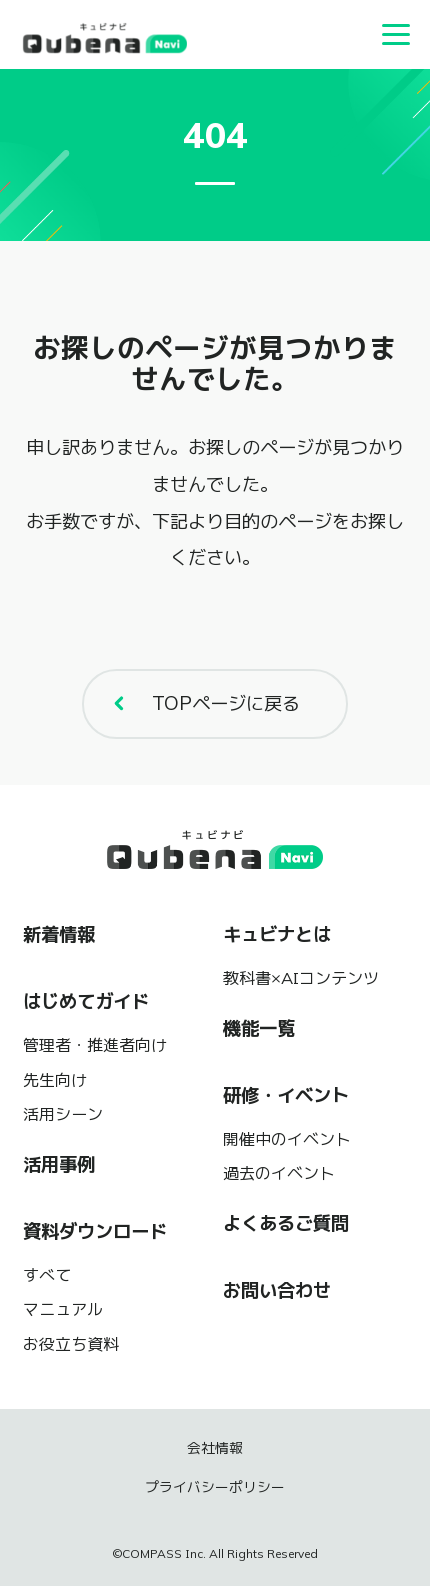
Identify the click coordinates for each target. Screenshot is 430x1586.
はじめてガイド (86, 1001)
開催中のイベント (287, 1139)
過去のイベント (279, 1173)
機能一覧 (259, 1028)
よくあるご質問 (286, 1223)
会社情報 (215, 1448)
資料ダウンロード (95, 1231)
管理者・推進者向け (95, 1045)
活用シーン (63, 1114)
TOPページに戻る (201, 703)
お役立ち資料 (71, 1344)
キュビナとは (277, 934)
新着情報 (59, 934)
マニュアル (63, 1309)
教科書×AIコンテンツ (301, 978)
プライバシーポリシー (215, 1487)
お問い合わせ (277, 1290)
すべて (47, 1275)
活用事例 (59, 1164)
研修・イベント (286, 1095)
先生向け (55, 1080)
